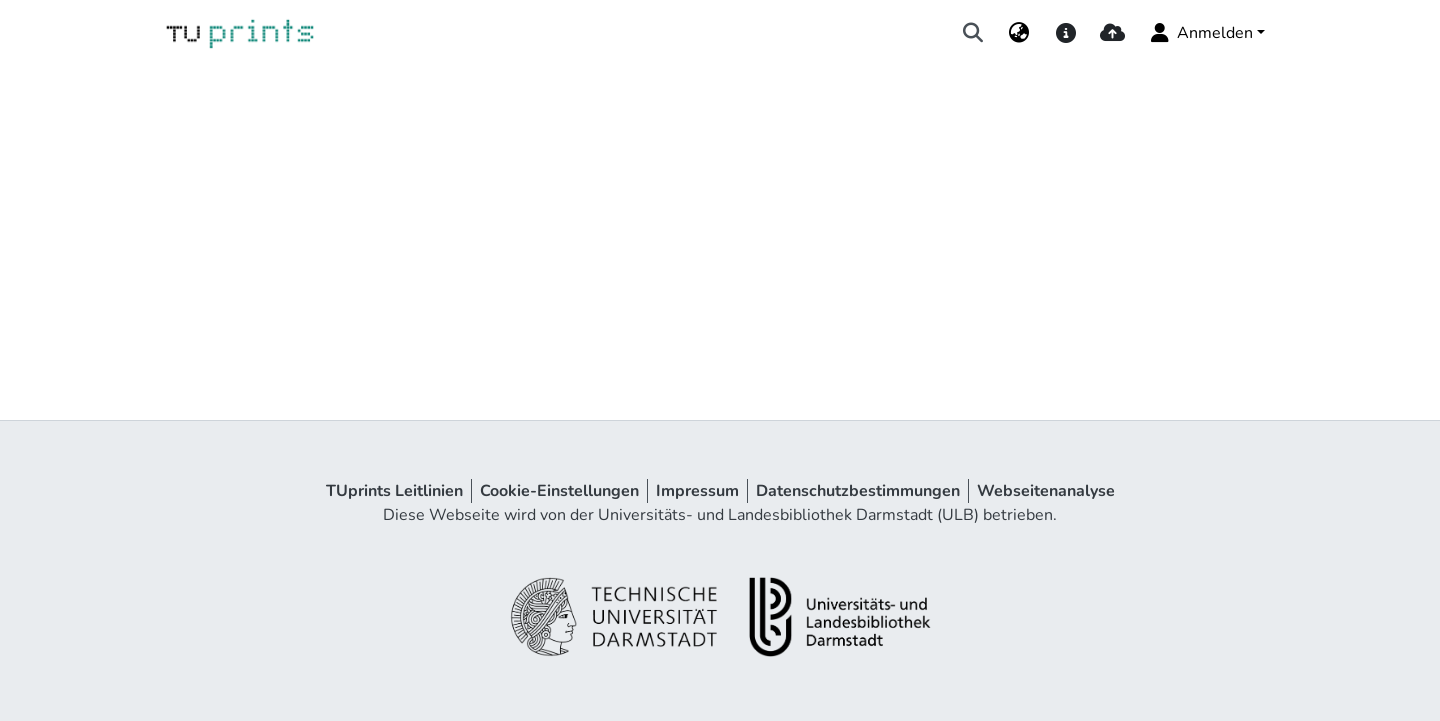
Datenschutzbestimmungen (858, 491)
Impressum (697, 491)
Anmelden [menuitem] (1200, 33)
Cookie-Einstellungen (559, 491)
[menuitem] (1019, 33)
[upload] (1112, 33)
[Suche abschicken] (973, 33)
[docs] (1065, 33)
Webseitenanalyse (1046, 491)
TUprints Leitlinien (394, 491)
